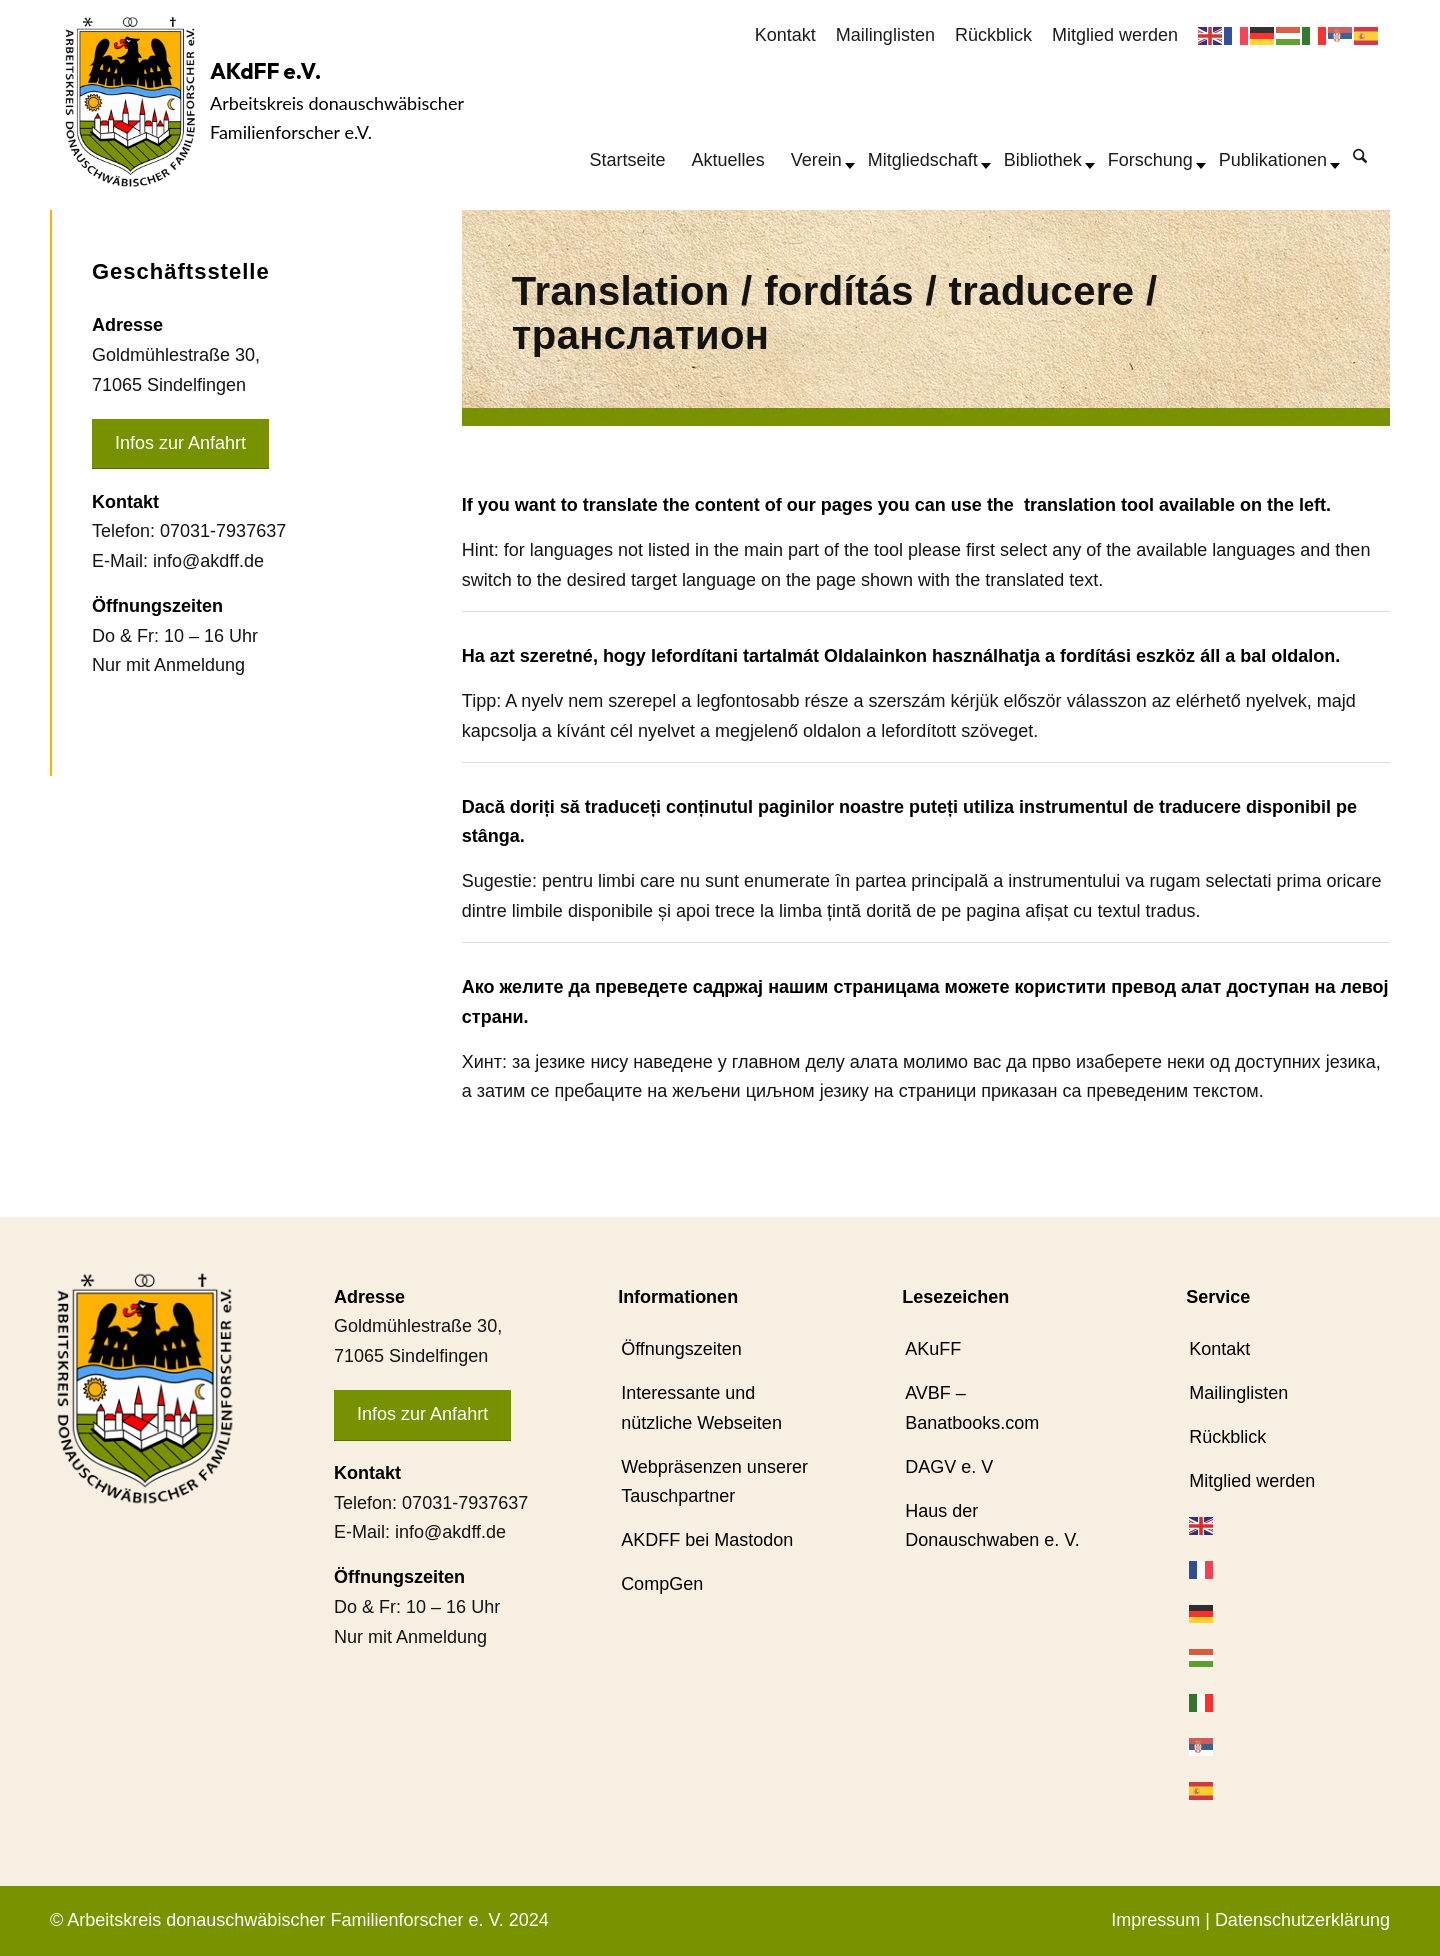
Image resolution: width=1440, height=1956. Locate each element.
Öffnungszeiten (681, 1349)
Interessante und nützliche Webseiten (701, 1408)
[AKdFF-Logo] (130, 101)
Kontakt (785, 35)
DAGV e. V (949, 1467)
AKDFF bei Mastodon (707, 1540)
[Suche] (1360, 155)
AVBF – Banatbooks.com (972, 1408)
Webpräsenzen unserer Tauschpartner (714, 1482)
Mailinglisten (885, 35)
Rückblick (993, 35)
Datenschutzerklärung (1302, 1920)
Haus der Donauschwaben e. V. (992, 1526)
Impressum (1155, 1920)
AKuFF (933, 1349)
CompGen (662, 1584)
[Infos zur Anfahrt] (180, 444)
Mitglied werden (1115, 35)
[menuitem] (785, 36)
